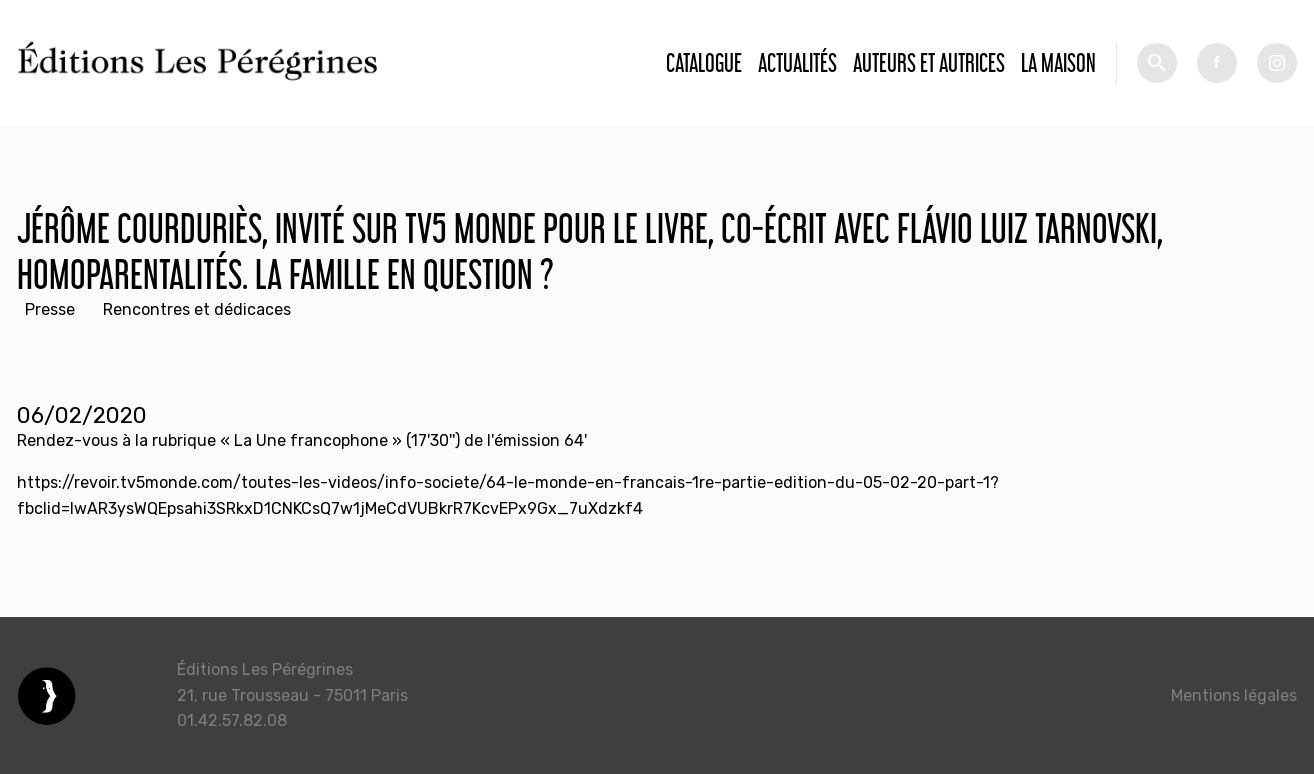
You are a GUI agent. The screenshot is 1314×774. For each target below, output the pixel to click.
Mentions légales (1234, 695)
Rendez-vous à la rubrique (118, 440)
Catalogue (704, 62)
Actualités (797, 62)
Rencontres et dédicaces (197, 309)
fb (1217, 63)
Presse (50, 309)
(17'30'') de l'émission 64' (494, 440)
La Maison (1058, 62)
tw (1277, 63)
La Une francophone (311, 440)
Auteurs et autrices (929, 62)
